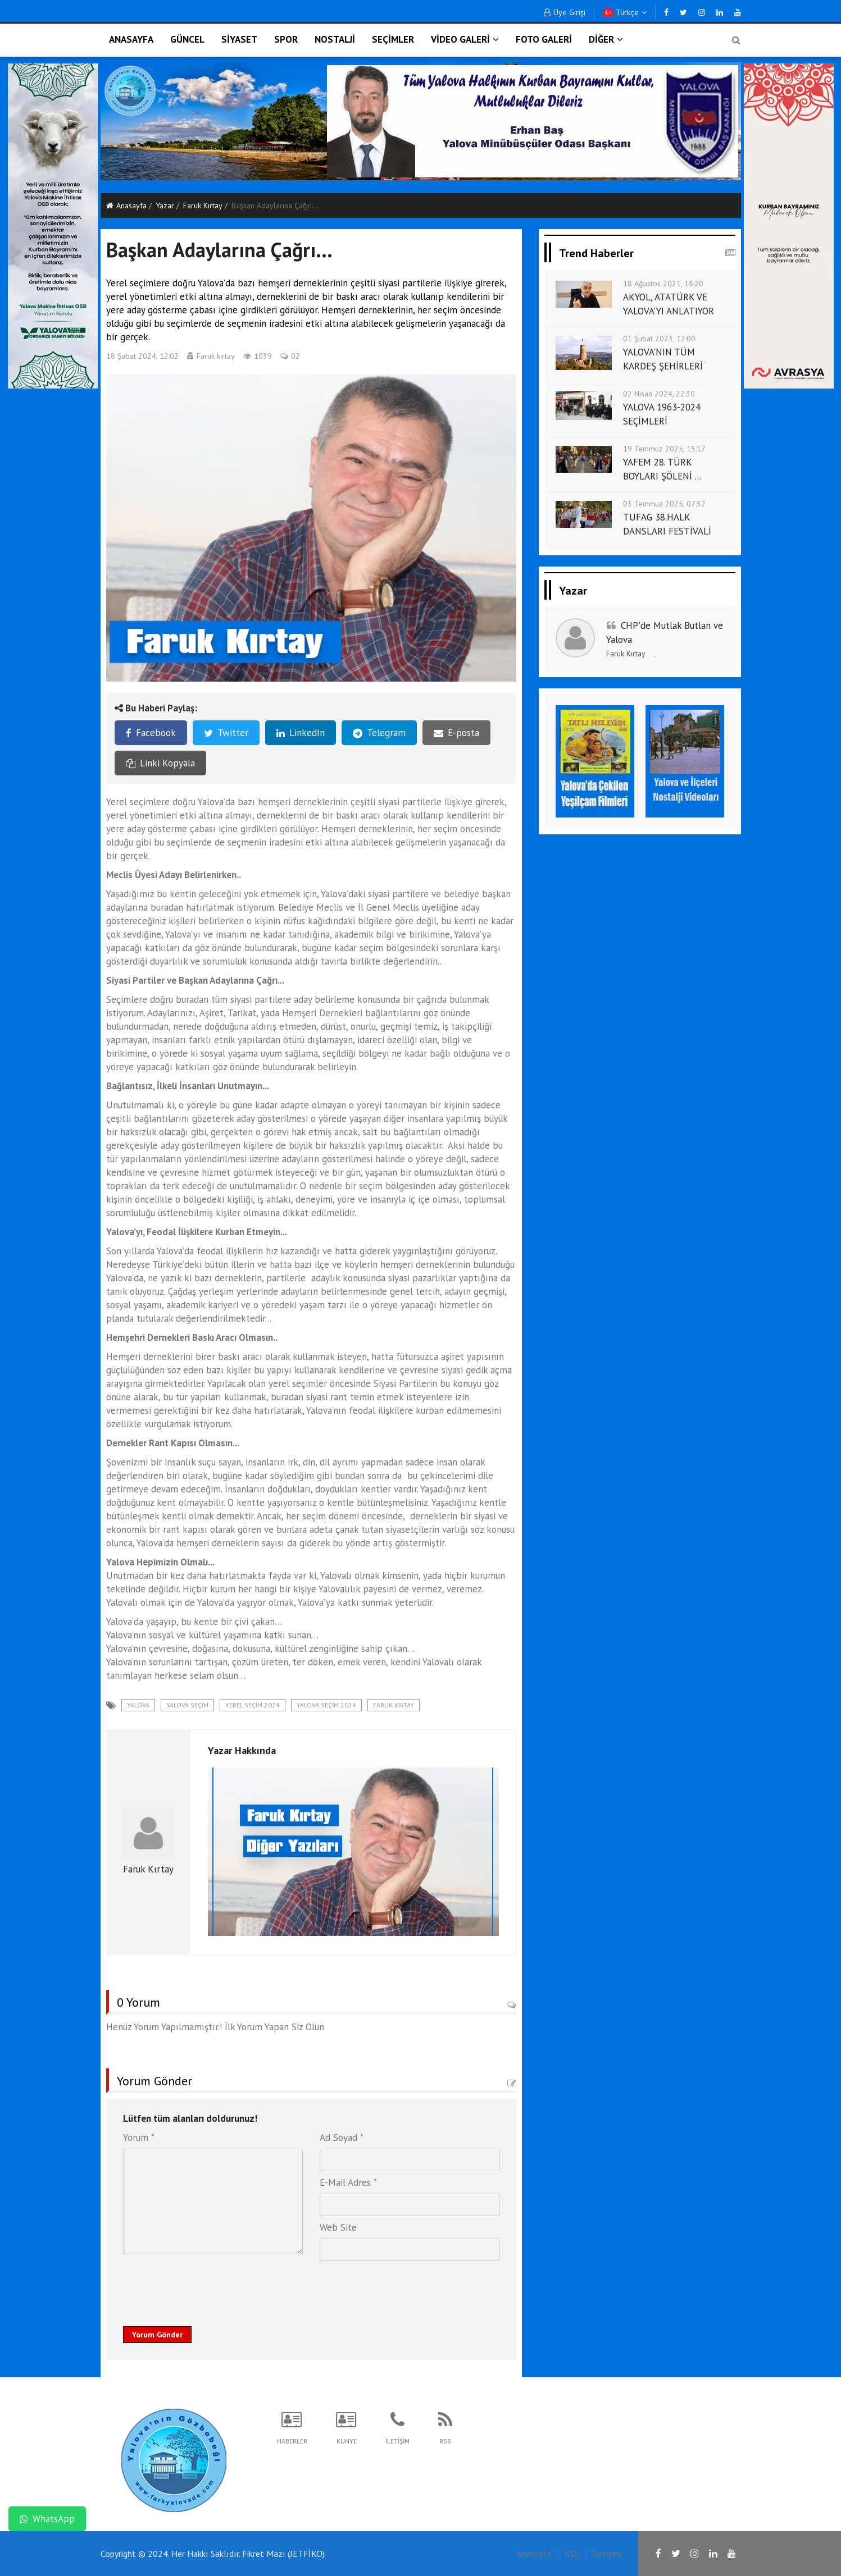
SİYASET (239, 39)
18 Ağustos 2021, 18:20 (663, 283)
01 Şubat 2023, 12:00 (659, 339)
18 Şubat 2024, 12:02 (142, 356)
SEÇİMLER (393, 39)
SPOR (286, 39)
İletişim (607, 2553)
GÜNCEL (187, 39)
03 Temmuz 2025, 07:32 (664, 504)
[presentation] (208, 2287)
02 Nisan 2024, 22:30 (659, 394)
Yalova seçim (187, 1705)
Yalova (138, 1705)
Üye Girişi (564, 12)
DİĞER (606, 39)
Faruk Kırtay (202, 205)
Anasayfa (126, 205)
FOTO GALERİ (544, 39)
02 (290, 356)
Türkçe (625, 12)
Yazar (165, 205)
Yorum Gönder (157, 2335)
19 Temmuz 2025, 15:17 (664, 449)
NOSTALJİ (335, 39)
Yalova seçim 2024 (326, 1705)
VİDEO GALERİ (465, 39)
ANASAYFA (131, 39)
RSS (572, 2553)
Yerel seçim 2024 (252, 1705)
